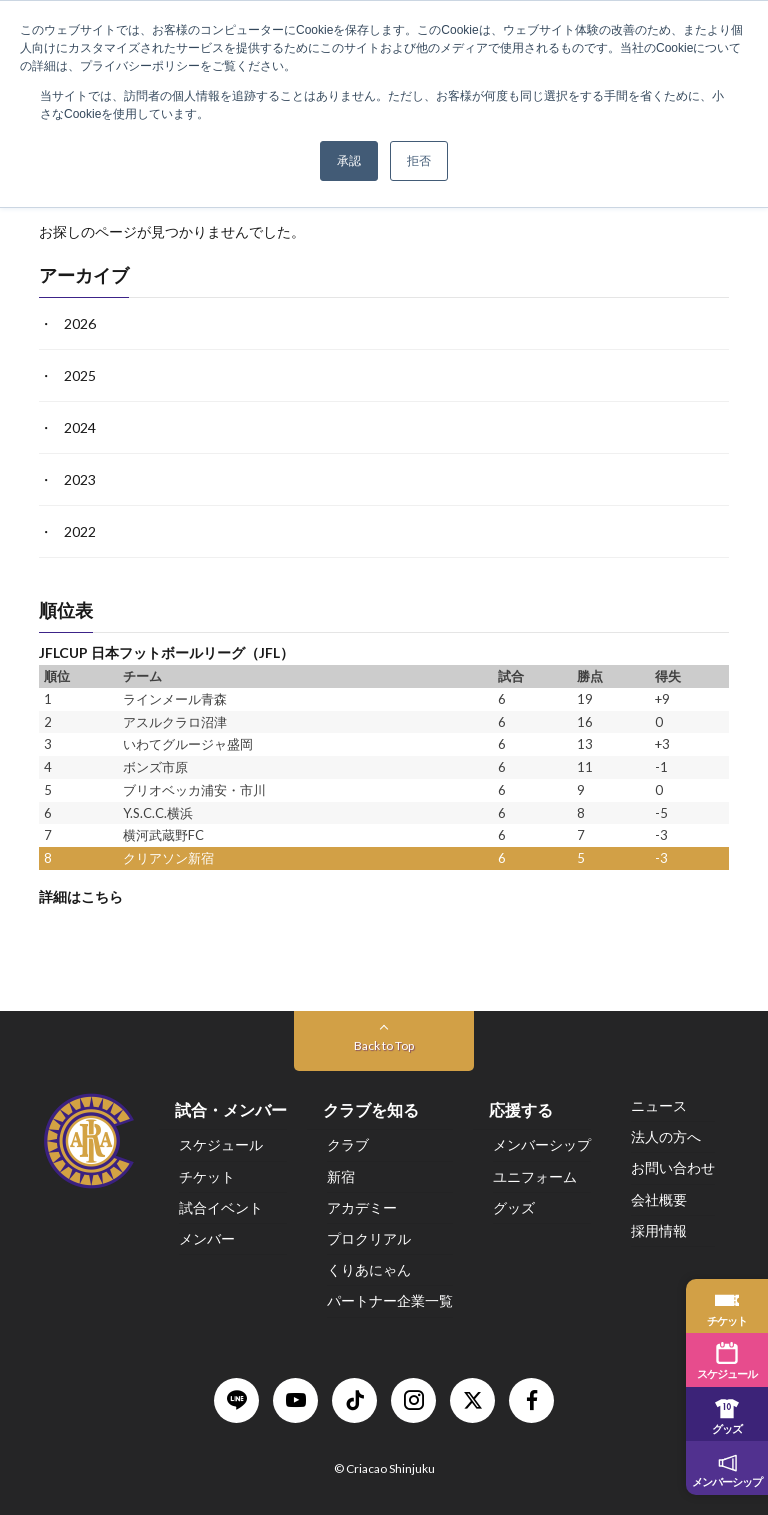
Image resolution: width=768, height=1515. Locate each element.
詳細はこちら (81, 896)
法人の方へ (666, 1136)
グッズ (514, 1207)
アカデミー (362, 1207)
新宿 (341, 1176)
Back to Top (384, 1045)
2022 (80, 531)
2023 (80, 479)
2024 (80, 427)
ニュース (659, 1105)
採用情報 (659, 1230)
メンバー (207, 1238)
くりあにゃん (369, 1269)
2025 (80, 375)
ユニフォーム (535, 1176)
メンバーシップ (542, 1144)
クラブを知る (371, 1109)
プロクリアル (369, 1238)
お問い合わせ (673, 1167)
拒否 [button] (419, 161)
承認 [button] (349, 161)
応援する (521, 1109)
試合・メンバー (231, 1109)
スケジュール (221, 1144)
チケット (207, 1176)
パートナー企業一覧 (390, 1300)
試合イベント (221, 1207)
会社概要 (659, 1199)
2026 (80, 323)
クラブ (348, 1144)
